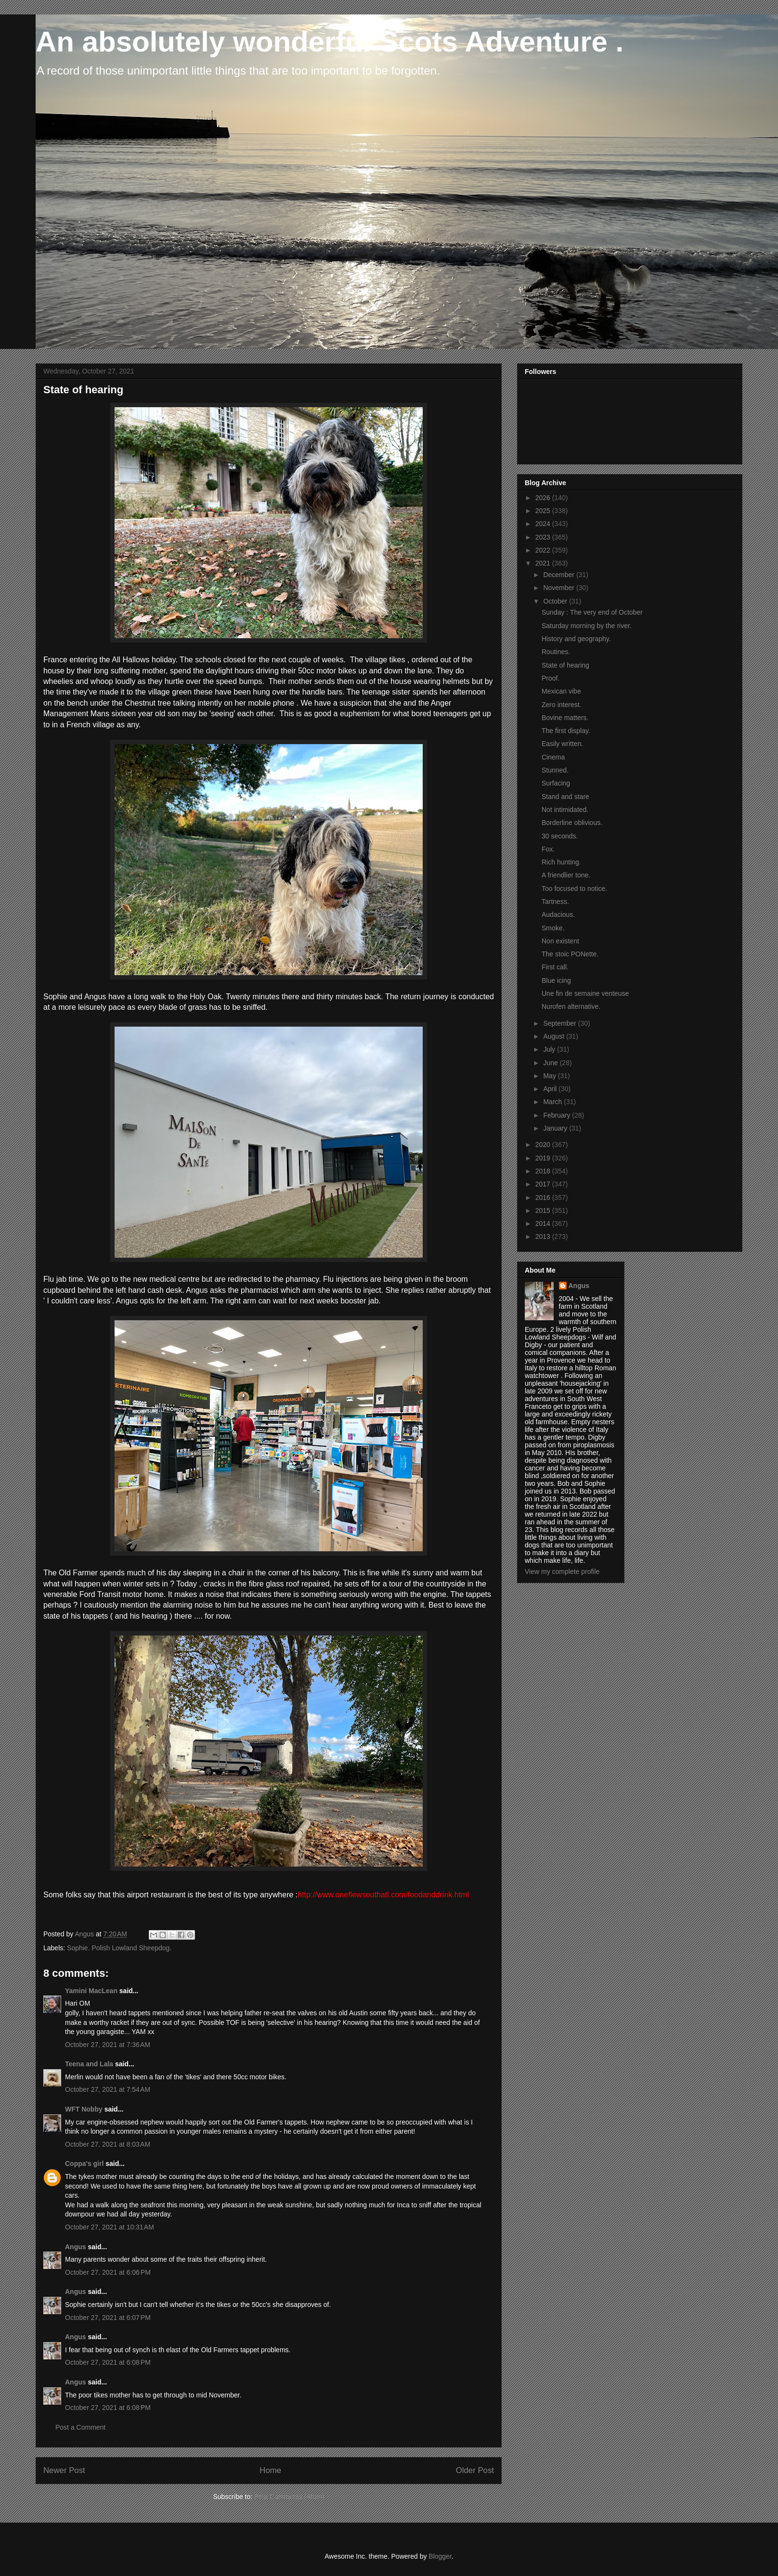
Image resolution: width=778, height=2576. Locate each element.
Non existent (560, 941)
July (550, 1049)
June (551, 1063)
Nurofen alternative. (571, 1006)
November (559, 588)
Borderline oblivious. (572, 822)
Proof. (550, 678)
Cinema (553, 757)
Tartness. (555, 901)
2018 (543, 1171)
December (559, 575)
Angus (75, 2247)
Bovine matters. (565, 717)
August (554, 1036)
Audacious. (558, 914)
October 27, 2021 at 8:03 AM (107, 2144)
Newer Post (64, 2470)
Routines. (556, 652)
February (557, 1115)
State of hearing (565, 665)
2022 (543, 550)
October (556, 601)
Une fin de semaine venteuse (585, 993)
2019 (543, 1158)
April (550, 1089)
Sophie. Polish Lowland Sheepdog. (119, 1948)
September (560, 1023)
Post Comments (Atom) (289, 2496)
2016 (543, 1197)
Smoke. (553, 928)
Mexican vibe (561, 691)
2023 (543, 537)
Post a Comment (80, 2427)
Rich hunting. (561, 862)
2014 (543, 1223)
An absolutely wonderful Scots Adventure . (329, 42)
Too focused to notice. (574, 888)
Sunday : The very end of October (592, 612)
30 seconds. (560, 836)
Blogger (439, 2556)
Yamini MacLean (91, 1991)
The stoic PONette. (570, 954)
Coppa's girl (84, 2163)
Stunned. (555, 770)
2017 (543, 1184)
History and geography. (576, 639)
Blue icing (556, 980)
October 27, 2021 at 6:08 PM (108, 2362)
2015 (543, 1210)
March (553, 1102)
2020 (543, 1144)
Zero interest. (561, 704)
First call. (555, 967)
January (556, 1128)
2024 (543, 524)
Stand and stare (565, 796)
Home (270, 2470)
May (550, 1076)
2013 (543, 1236)
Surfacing (556, 783)
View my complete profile (562, 1571)
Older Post (475, 2470)
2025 (543, 511)
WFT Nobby (84, 2109)
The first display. (566, 730)
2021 (543, 563)
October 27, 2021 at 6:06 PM (108, 2272)
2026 (543, 498)
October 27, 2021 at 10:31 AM (109, 2227)
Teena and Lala (89, 2064)
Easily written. (562, 743)
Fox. (548, 849)
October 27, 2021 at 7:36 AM (107, 2044)
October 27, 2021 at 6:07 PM (108, 2317)
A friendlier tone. (566, 875)
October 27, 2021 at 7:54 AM (107, 2089)
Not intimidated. (565, 809)
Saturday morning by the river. (587, 626)
